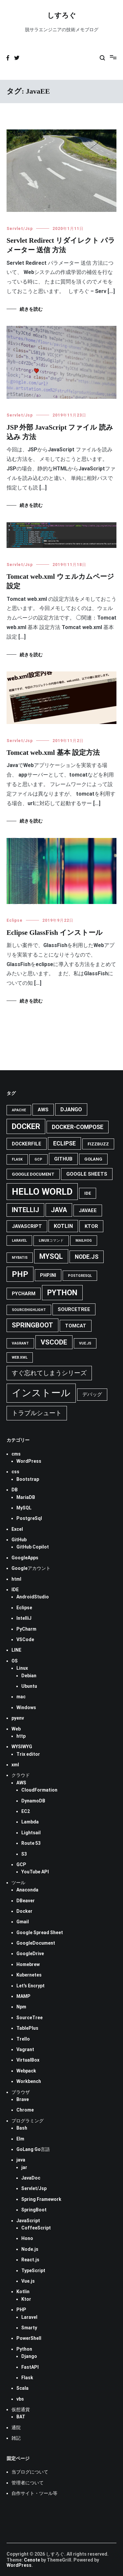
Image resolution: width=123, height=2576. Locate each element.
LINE (16, 1650)
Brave (22, 2099)
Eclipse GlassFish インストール (55, 933)
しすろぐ (61, 15)
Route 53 (31, 1843)
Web (16, 1728)
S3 (24, 1854)
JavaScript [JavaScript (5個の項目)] (27, 1226)
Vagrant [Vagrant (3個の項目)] (20, 1343)
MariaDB (25, 1497)
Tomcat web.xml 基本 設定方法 (53, 753)
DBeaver (25, 1900)
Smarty (29, 2327)
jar (24, 2167)
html (16, 1579)
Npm (21, 2006)
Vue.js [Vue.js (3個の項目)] (85, 1343)
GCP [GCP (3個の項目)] (38, 1159)
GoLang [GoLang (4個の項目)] (93, 1159)
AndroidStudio (32, 1596)
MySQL (23, 1507)
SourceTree (29, 2017)
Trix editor (28, 1754)
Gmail (22, 1921)
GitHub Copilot (32, 1546)
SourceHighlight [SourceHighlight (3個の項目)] (29, 1310)
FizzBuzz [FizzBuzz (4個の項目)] (98, 1143)
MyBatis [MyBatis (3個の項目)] (20, 1257)
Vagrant (25, 2049)
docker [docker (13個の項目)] (26, 1126)
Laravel (29, 2317)
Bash (21, 2128)
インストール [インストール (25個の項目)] (41, 1392)
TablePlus (27, 2028)
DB (14, 1489)
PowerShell (28, 2338)
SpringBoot (34, 2209)
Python (24, 2349)
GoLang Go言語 (33, 2149)
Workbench (28, 2081)
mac (21, 1696)
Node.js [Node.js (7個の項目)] (86, 1257)
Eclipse (15, 920)
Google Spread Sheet (39, 1932)
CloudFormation (39, 1790)
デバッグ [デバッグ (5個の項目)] (92, 1394)
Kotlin (23, 2291)
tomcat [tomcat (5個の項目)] (75, 1326)
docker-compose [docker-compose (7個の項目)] (77, 1127)
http (21, 1736)
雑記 (16, 2438)
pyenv (17, 1718)
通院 (16, 2427)
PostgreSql (29, 1518)
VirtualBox (27, 2060)
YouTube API (35, 1871)
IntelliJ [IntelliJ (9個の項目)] (25, 1210)
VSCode (25, 1639)
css (15, 1471)
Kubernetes (29, 1974)
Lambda (30, 1821)
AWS (21, 1782)
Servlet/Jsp (20, 228)
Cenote (32, 2560)
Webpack (26, 2070)
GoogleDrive (30, 1953)
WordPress (28, 1461)
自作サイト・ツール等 (34, 2493)
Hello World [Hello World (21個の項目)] (42, 1191)
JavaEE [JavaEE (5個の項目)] (88, 1210)
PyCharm (26, 1629)
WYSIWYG (21, 1746)
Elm (20, 2138)
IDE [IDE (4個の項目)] (87, 1193)
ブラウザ (20, 2092)
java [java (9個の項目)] (59, 1210)
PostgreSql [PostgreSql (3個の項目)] (80, 1276)
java (20, 2159)
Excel (17, 1529)
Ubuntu (29, 1686)
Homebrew (28, 1964)
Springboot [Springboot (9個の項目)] (32, 1325)
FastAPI (30, 2367)
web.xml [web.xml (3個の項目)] (20, 1357)
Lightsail (31, 1832)
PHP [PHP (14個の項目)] (20, 1274)
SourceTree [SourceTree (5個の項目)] (74, 1309)
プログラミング (27, 2120)
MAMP (23, 1996)
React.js (30, 2259)
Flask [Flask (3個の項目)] (17, 1159)
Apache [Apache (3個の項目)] (19, 1110)
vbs (20, 2399)
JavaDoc (30, 2178)
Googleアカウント (31, 1568)
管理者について (27, 2482)
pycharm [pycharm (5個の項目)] (23, 1294)
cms (16, 1454)
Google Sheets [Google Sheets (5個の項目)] (86, 1174)
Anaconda (27, 1889)
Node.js (29, 2249)
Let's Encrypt (30, 1985)
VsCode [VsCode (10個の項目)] (54, 1342)
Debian (28, 1675)
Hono (27, 2238)
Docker (24, 1911)
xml (15, 1764)
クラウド (20, 1775)
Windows (26, 1707)
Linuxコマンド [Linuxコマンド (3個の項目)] (51, 1240)
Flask (27, 2377)
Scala (22, 2388)
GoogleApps (24, 1557)
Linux (22, 1668)
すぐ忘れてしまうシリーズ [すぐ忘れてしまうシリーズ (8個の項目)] (49, 1373)
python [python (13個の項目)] (62, 1292)
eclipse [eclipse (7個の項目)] (64, 1143)
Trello (23, 2039)
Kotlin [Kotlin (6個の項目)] (63, 1226)
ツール (18, 1882)
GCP (21, 1864)
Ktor (26, 2299)
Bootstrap (27, 1479)
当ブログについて (29, 2471)
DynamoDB (33, 1800)
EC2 (25, 1811)
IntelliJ (23, 1618)
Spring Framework (41, 2199)
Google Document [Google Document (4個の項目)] (33, 1174)
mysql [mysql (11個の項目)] (51, 1256)
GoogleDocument (35, 1943)
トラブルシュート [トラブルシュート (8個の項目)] (37, 1413)
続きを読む (31, 309)
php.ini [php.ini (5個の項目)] (48, 1275)
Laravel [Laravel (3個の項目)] (19, 1240)
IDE (15, 1589)
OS (14, 1660)
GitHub (19, 1539)
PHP (21, 2309)
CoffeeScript (36, 2227)
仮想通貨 (20, 2409)
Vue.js (28, 2281)
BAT (20, 2416)
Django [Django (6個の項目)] (71, 1109)
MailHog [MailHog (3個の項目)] (83, 1240)
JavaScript (28, 2220)
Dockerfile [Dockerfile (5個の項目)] (26, 1144)
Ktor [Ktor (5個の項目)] (91, 1226)
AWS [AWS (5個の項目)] (43, 1110)
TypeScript (33, 2270)
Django (29, 2356)
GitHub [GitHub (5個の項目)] (63, 1159)
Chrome (25, 2110)
